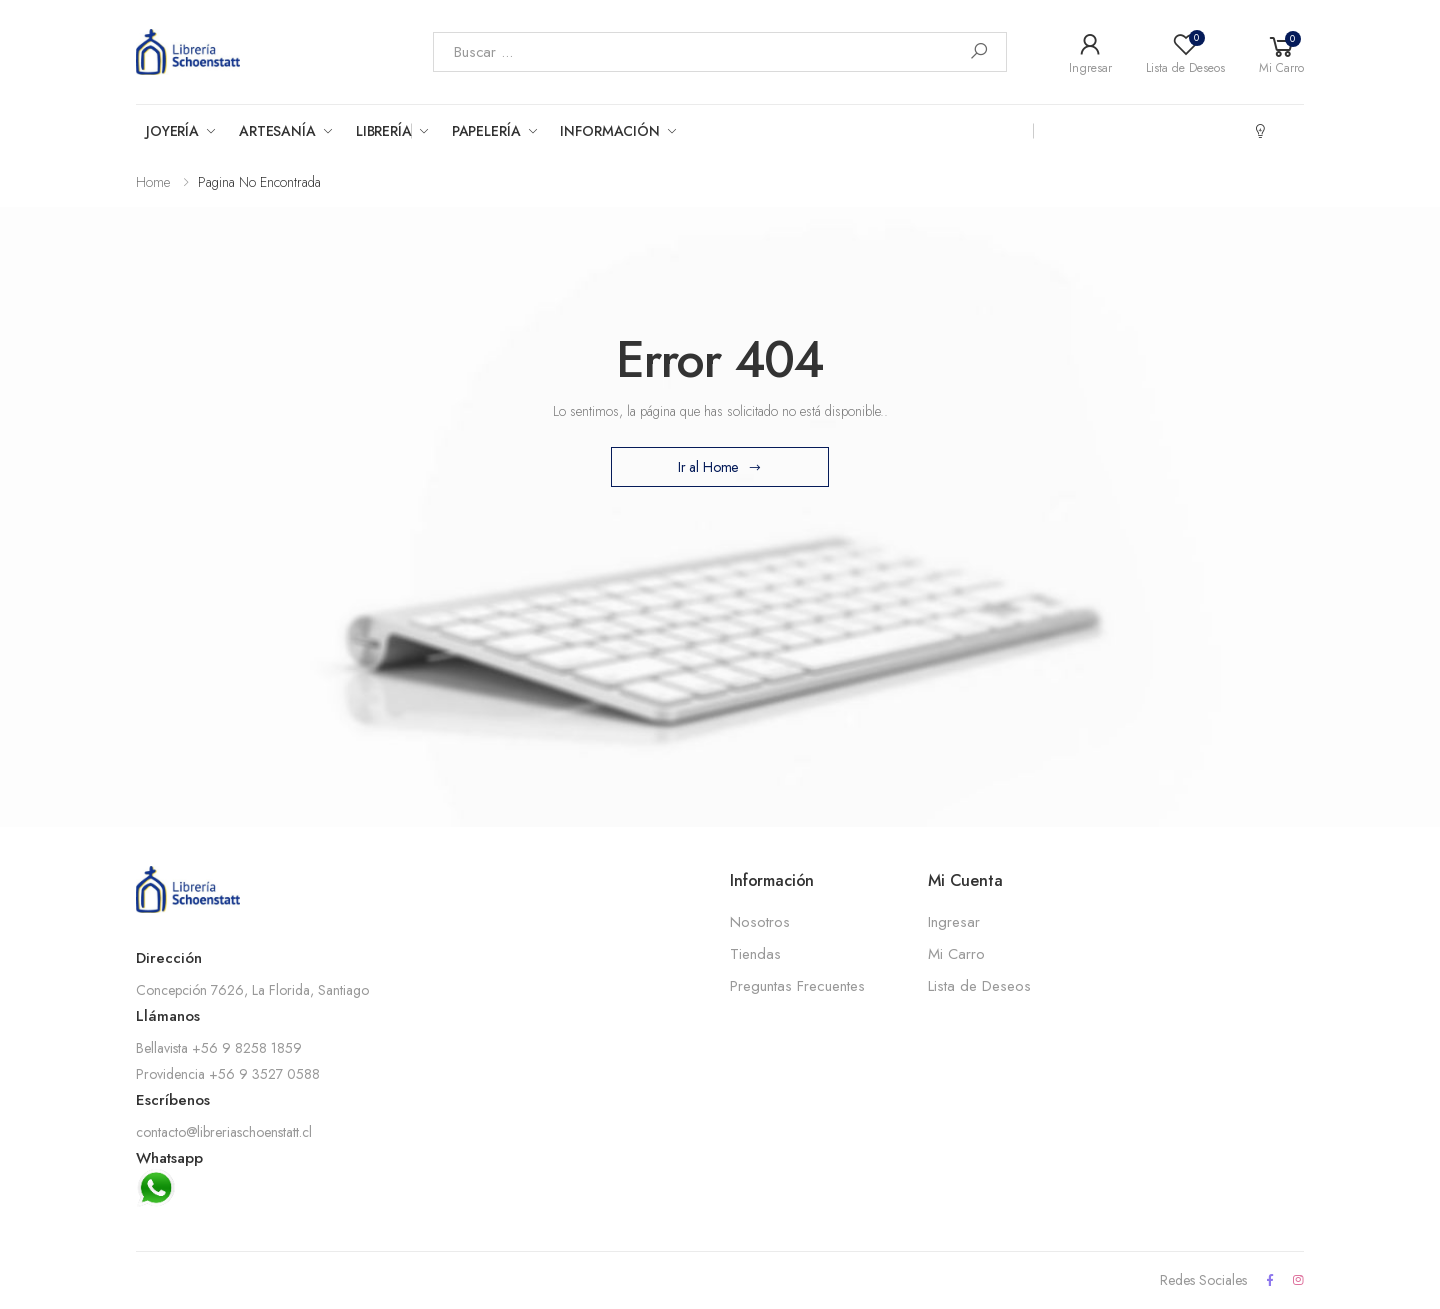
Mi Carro (956, 954)
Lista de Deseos (979, 986)
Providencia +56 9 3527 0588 (228, 1074)
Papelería (486, 131)
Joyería (172, 131)
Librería (384, 131)
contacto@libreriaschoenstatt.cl (224, 1132)
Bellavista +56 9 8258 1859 (219, 1048)
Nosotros (760, 922)
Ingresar (954, 922)
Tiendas (755, 954)
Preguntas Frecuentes (797, 986)
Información (609, 131)
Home (153, 182)
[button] (1281, 52)
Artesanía (277, 131)
